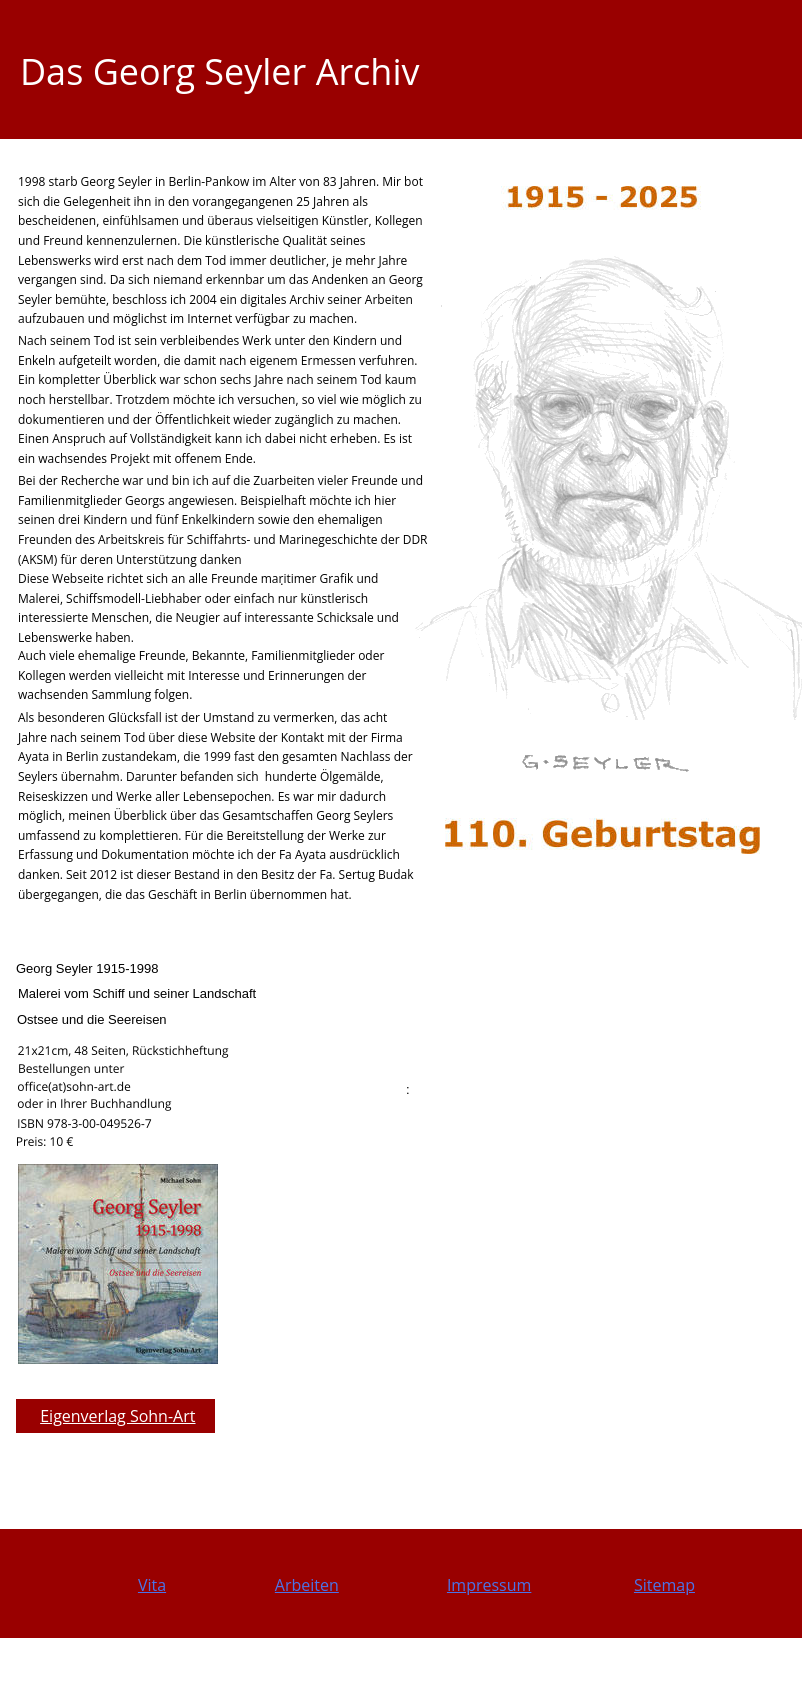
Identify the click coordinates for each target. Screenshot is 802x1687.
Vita (152, 1585)
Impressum (489, 1585)
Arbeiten (307, 1585)
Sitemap (664, 1585)
